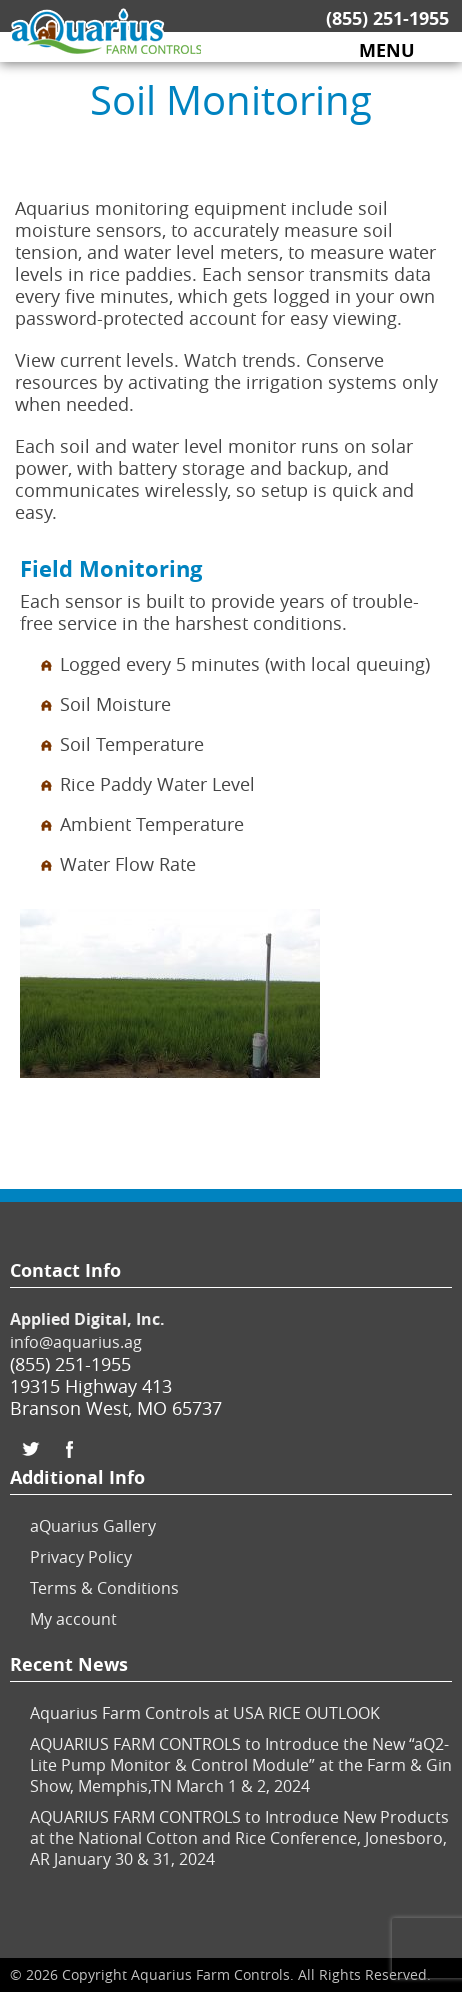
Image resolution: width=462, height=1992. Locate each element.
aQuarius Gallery (93, 1526)
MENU (387, 51)
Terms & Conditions (104, 1588)
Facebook (70, 1449)
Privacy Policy (81, 1557)
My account (73, 1619)
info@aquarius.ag (76, 1342)
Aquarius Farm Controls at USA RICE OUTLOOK (205, 1713)
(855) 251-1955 (387, 18)
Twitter (30, 1449)
